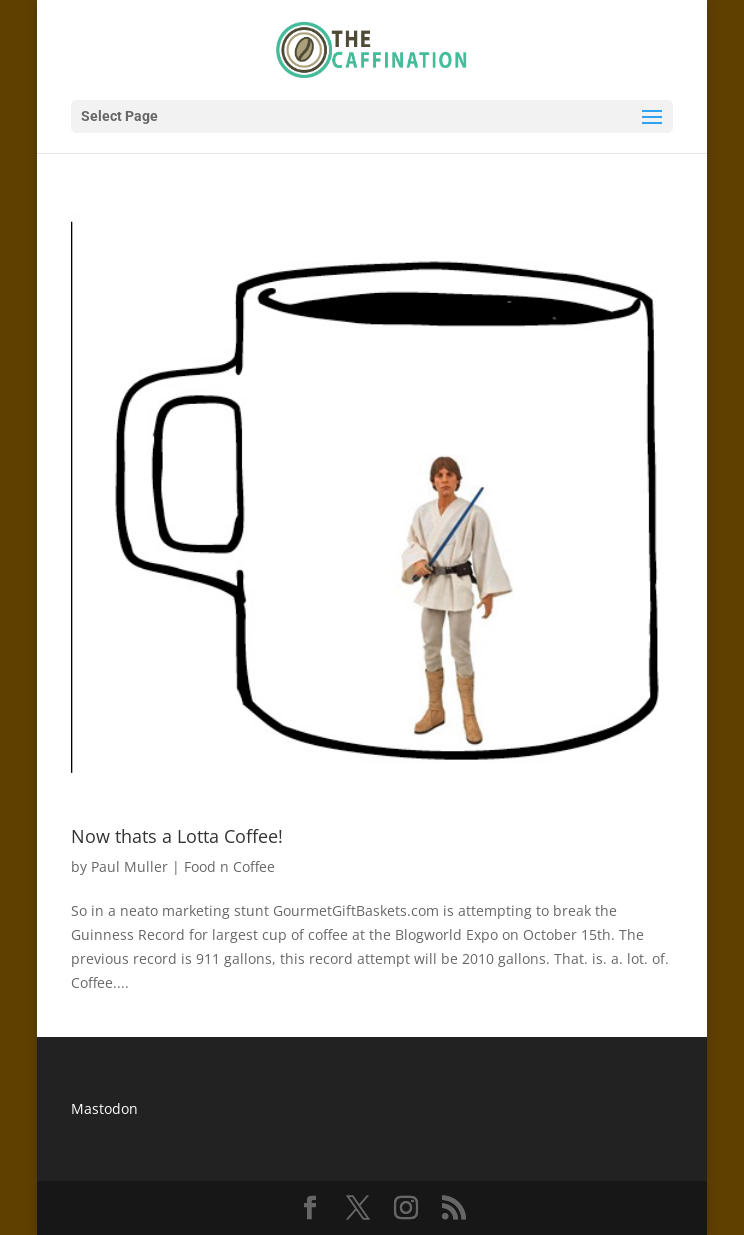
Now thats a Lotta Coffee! (177, 836)
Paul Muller (129, 866)
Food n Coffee (229, 866)
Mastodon (104, 1108)
